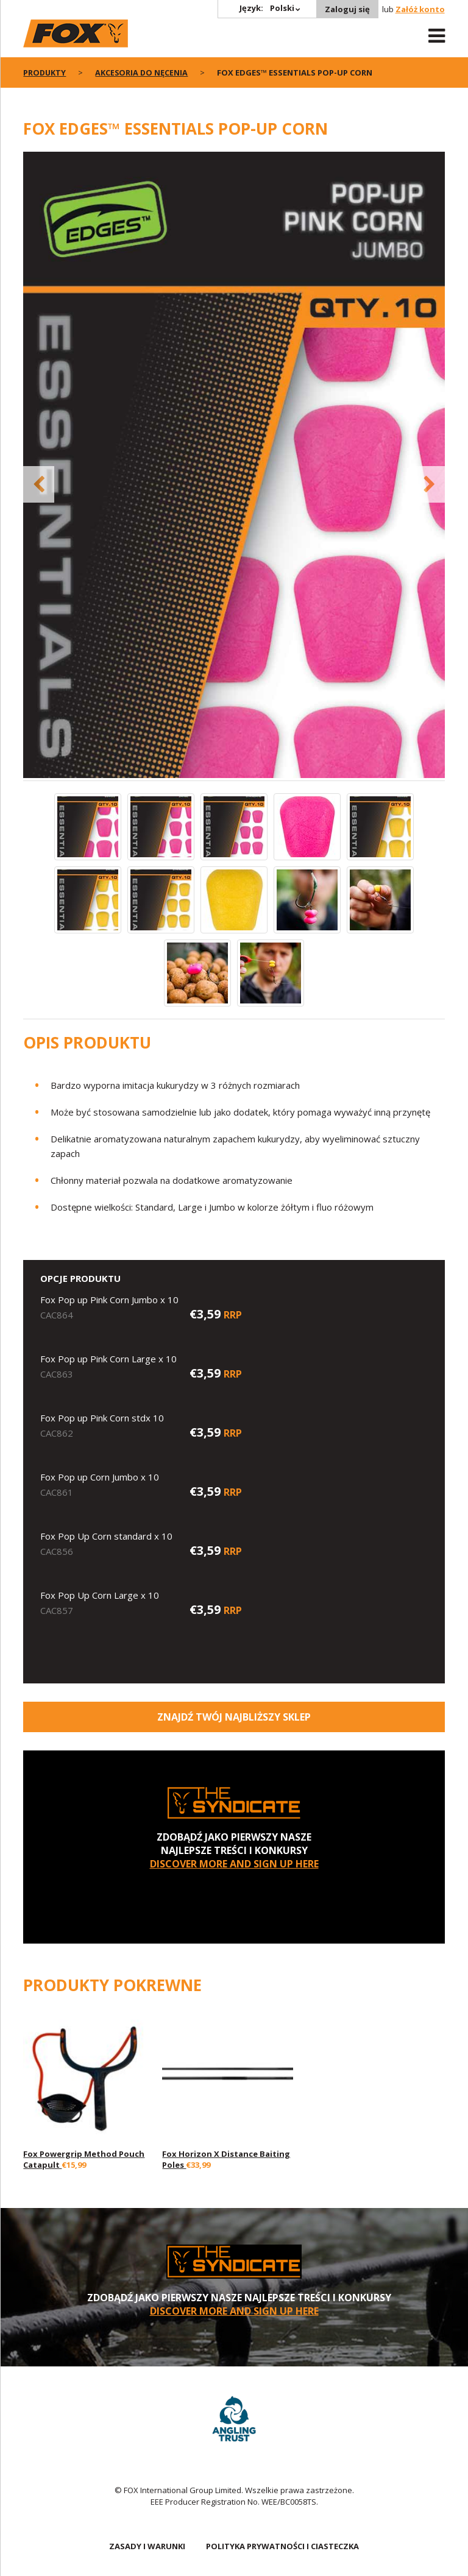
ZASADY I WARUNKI (147, 2546)
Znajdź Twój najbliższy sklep (234, 1717)
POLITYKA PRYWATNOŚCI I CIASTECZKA (282, 2546)
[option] (234, 466)
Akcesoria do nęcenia (143, 72)
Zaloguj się (346, 9)
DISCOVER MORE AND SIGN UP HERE (234, 1863)
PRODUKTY (45, 72)
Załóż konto (420, 9)
